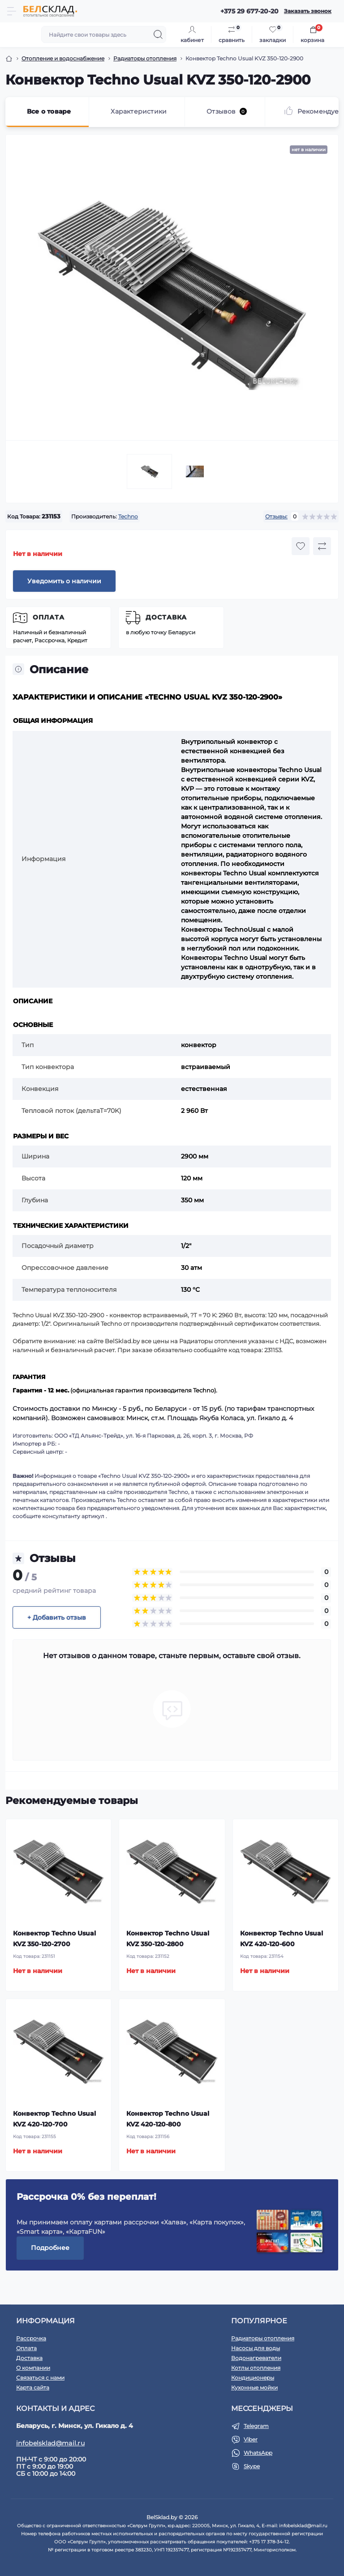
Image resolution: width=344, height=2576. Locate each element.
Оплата (48, 617)
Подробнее (50, 2248)
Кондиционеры (252, 2377)
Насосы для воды (255, 2348)
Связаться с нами (40, 2377)
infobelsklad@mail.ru (50, 2443)
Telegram (256, 2426)
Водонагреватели (256, 2358)
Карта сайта (32, 2387)
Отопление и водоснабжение (63, 58)
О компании (33, 2367)
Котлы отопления (255, 2367)
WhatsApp (258, 2452)
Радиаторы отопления (144, 58)
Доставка (166, 617)
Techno (128, 516)
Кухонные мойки (254, 2387)
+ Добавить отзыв (56, 1617)
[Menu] (11, 11)
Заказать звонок (307, 11)
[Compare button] (322, 546)
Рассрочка (31, 2338)
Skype (252, 2466)
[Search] (158, 34)
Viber (251, 2439)
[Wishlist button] (301, 546)
